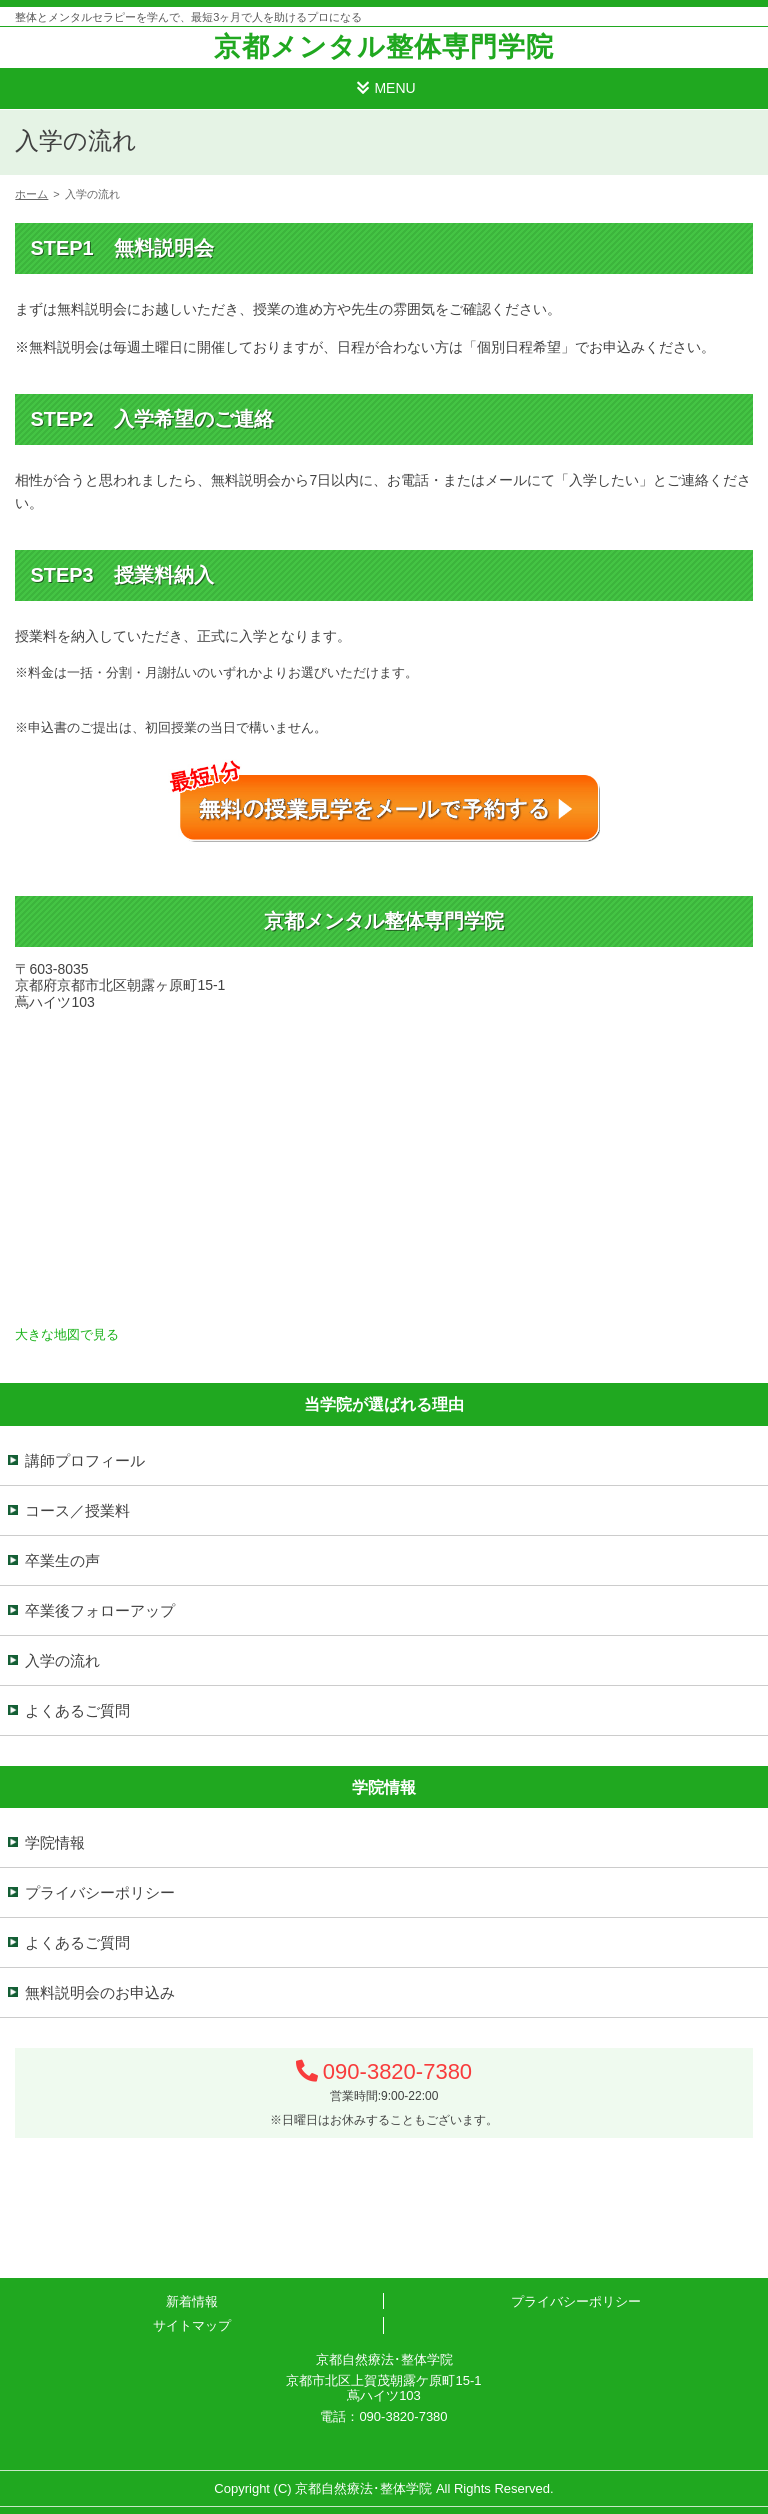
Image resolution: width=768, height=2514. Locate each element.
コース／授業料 (77, 1510)
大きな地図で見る (67, 1334)
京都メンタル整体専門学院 (384, 47)
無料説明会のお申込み (100, 1992)
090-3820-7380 (397, 2071)
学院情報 (55, 1842)
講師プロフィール (85, 1460)
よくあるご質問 (77, 1710)
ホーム (31, 194)
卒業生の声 (62, 1560)
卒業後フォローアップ (100, 1610)
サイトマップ (192, 2325)
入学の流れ (62, 1660)
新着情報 (192, 2301)
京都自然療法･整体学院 (363, 2488)
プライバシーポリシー (100, 1892)
